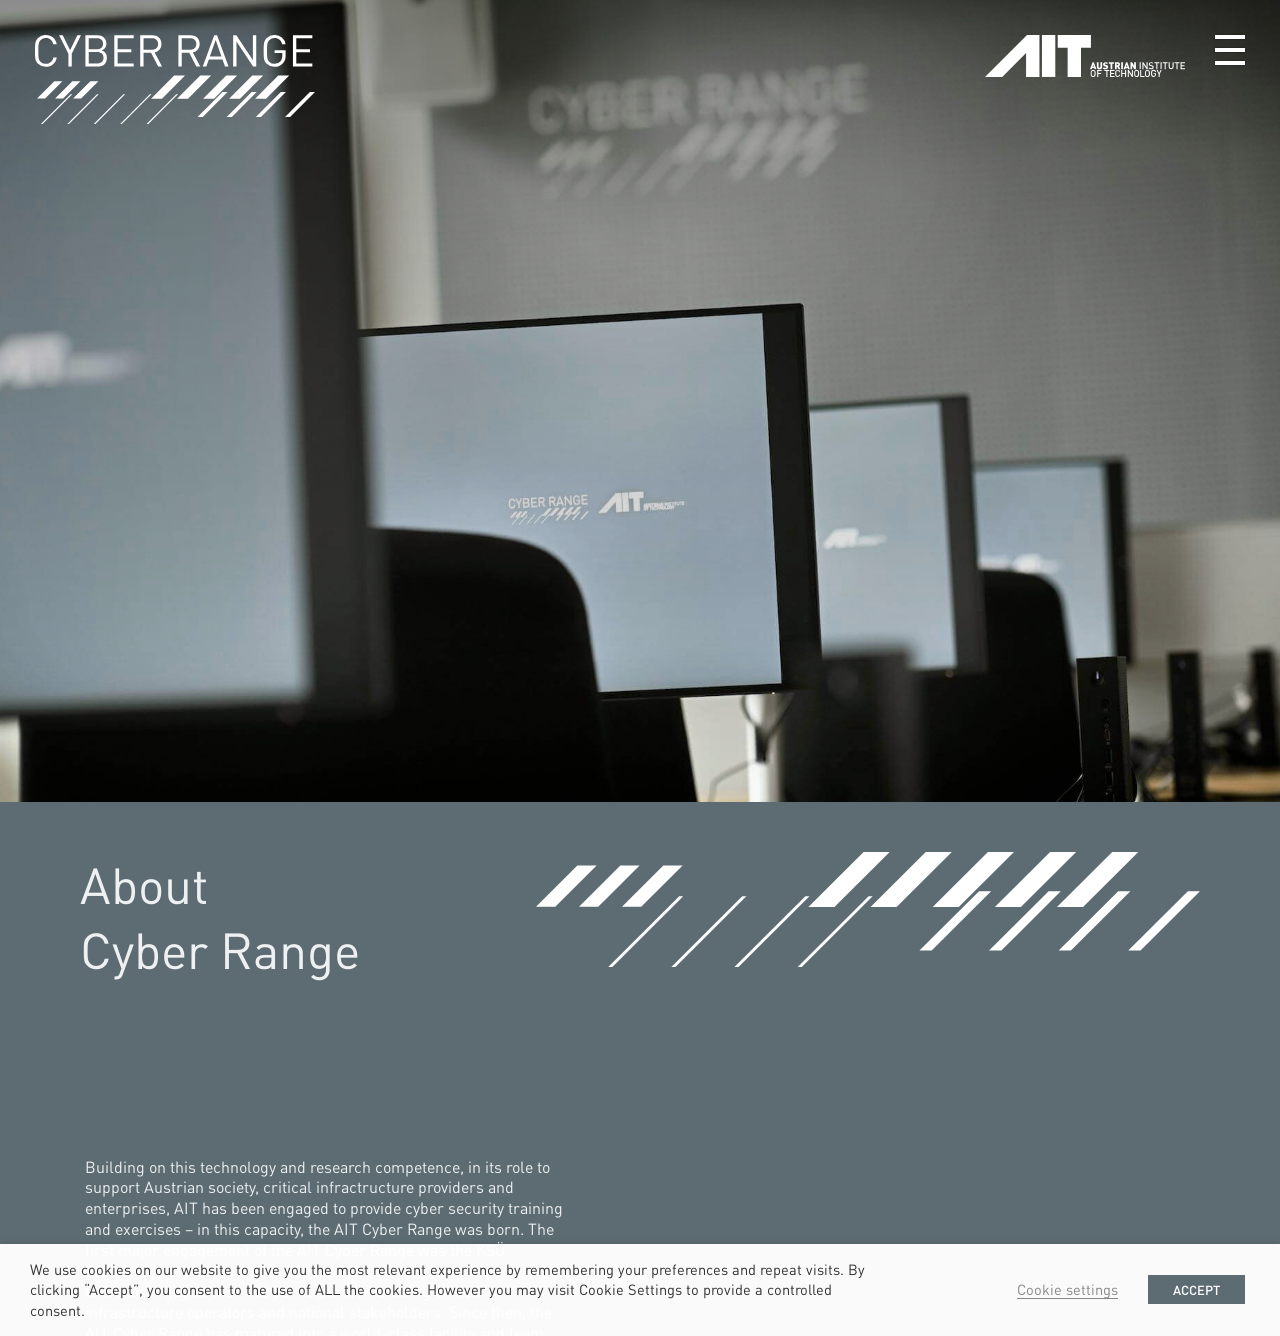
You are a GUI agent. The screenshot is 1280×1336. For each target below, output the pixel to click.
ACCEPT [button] (1196, 1289)
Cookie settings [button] (1067, 1289)
